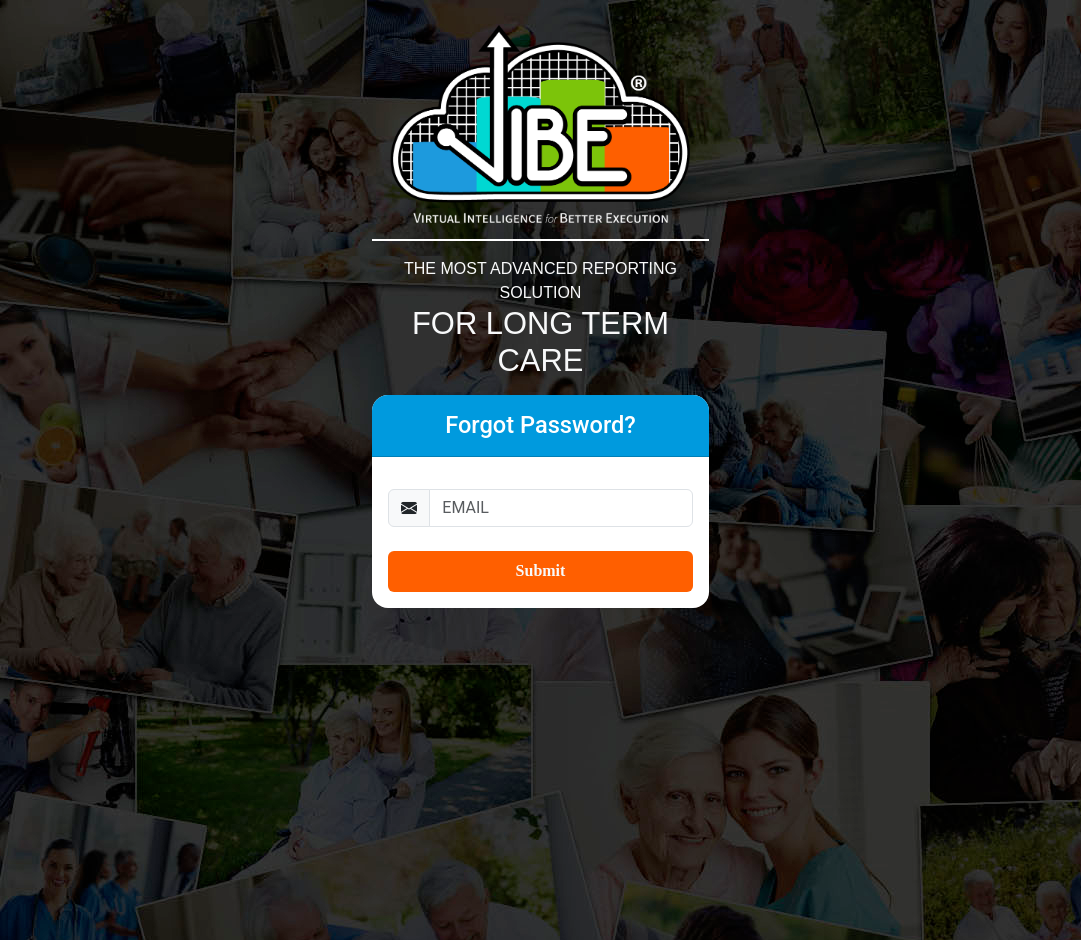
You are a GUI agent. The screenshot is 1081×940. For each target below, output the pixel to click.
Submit (541, 570)
